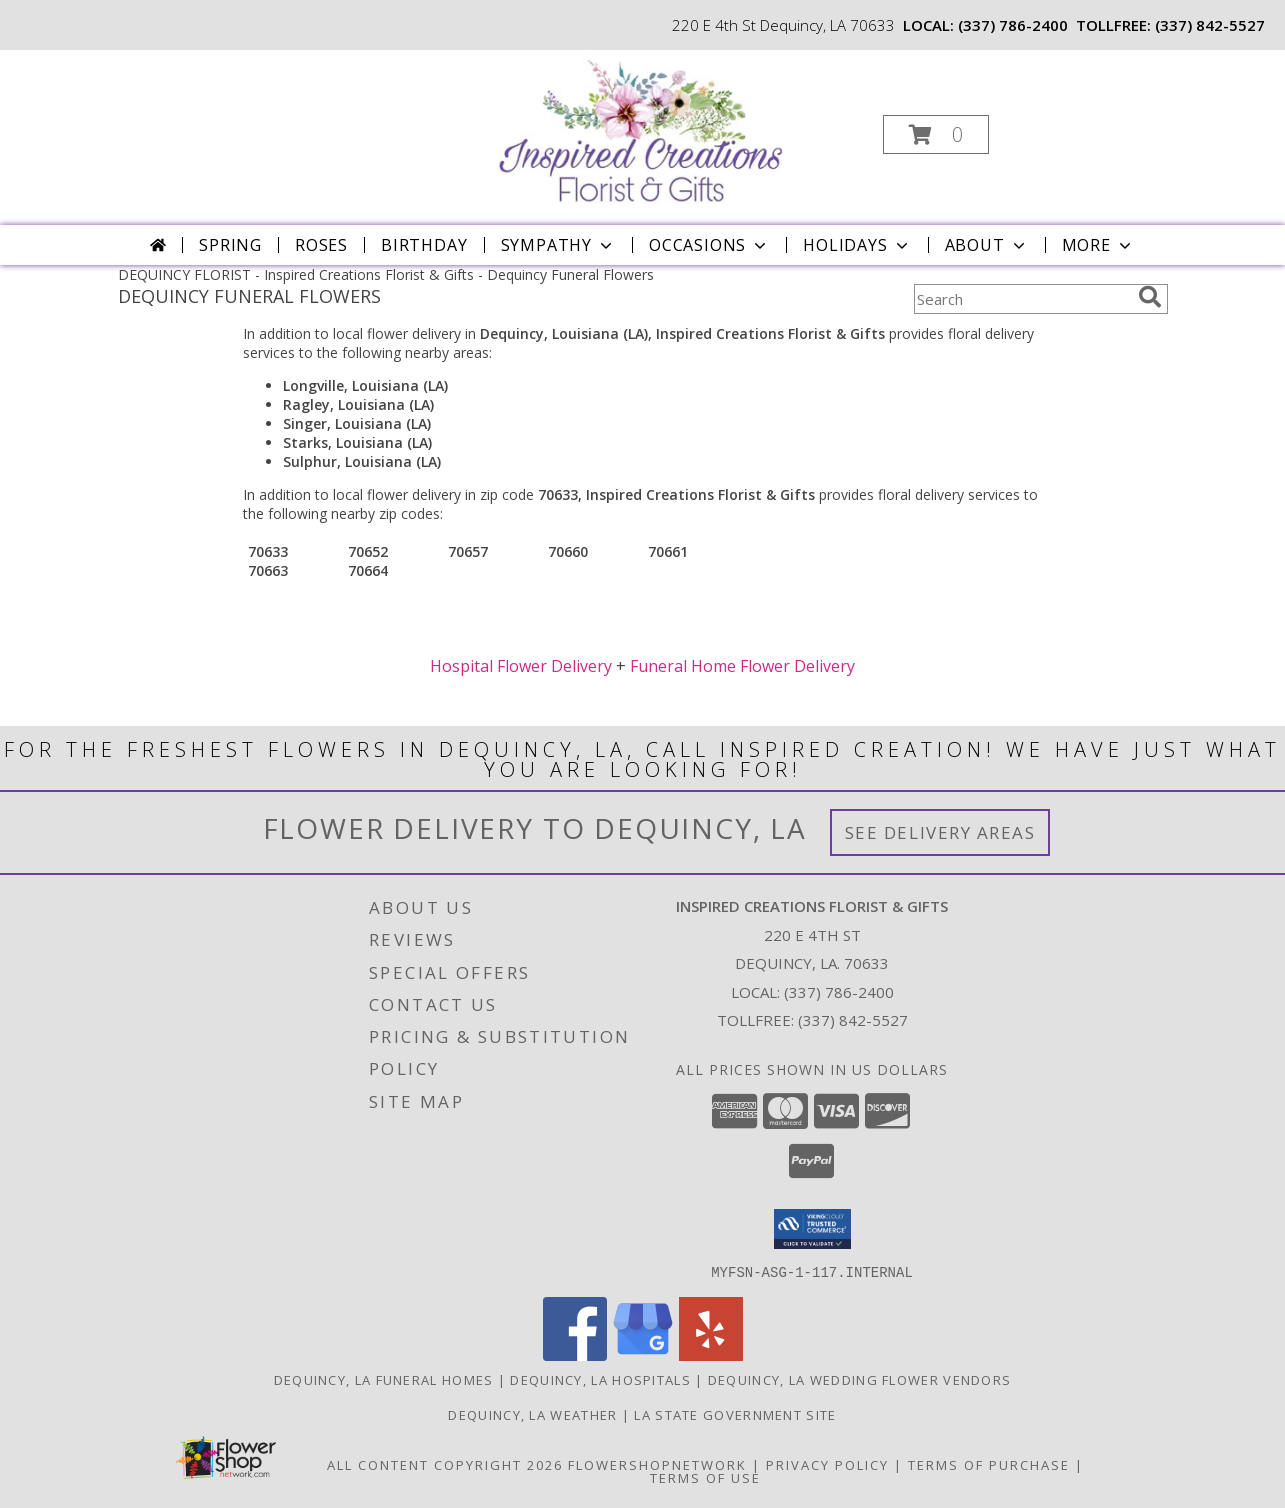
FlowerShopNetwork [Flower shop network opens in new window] (657, 1464)
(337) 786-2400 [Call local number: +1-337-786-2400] (1013, 25)
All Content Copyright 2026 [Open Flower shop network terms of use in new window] (445, 1464)
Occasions (709, 245)
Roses (321, 245)
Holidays (857, 245)
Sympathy (558, 245)
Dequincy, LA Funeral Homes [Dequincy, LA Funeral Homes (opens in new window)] (384, 1379)
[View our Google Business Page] (643, 1354)
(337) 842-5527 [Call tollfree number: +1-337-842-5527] (1210, 25)
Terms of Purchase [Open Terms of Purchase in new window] (989, 1464)
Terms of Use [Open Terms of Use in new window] (705, 1477)
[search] (1150, 297)
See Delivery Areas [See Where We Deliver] (940, 832)
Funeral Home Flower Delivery (742, 666)
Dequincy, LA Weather (532, 1414)
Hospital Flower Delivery (521, 666)
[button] (936, 134)
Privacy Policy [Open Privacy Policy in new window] (827, 1464)
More (1098, 245)
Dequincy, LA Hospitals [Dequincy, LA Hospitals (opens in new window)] (600, 1379)
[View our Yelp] (711, 1354)
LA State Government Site (735, 1414)
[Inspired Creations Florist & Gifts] (640, 128)
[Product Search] (1022, 299)
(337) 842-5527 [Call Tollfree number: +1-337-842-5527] (853, 1020)
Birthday (424, 245)
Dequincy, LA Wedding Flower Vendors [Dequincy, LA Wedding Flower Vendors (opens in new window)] (860, 1379)
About (987, 245)
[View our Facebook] (575, 1354)
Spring (230, 245)
